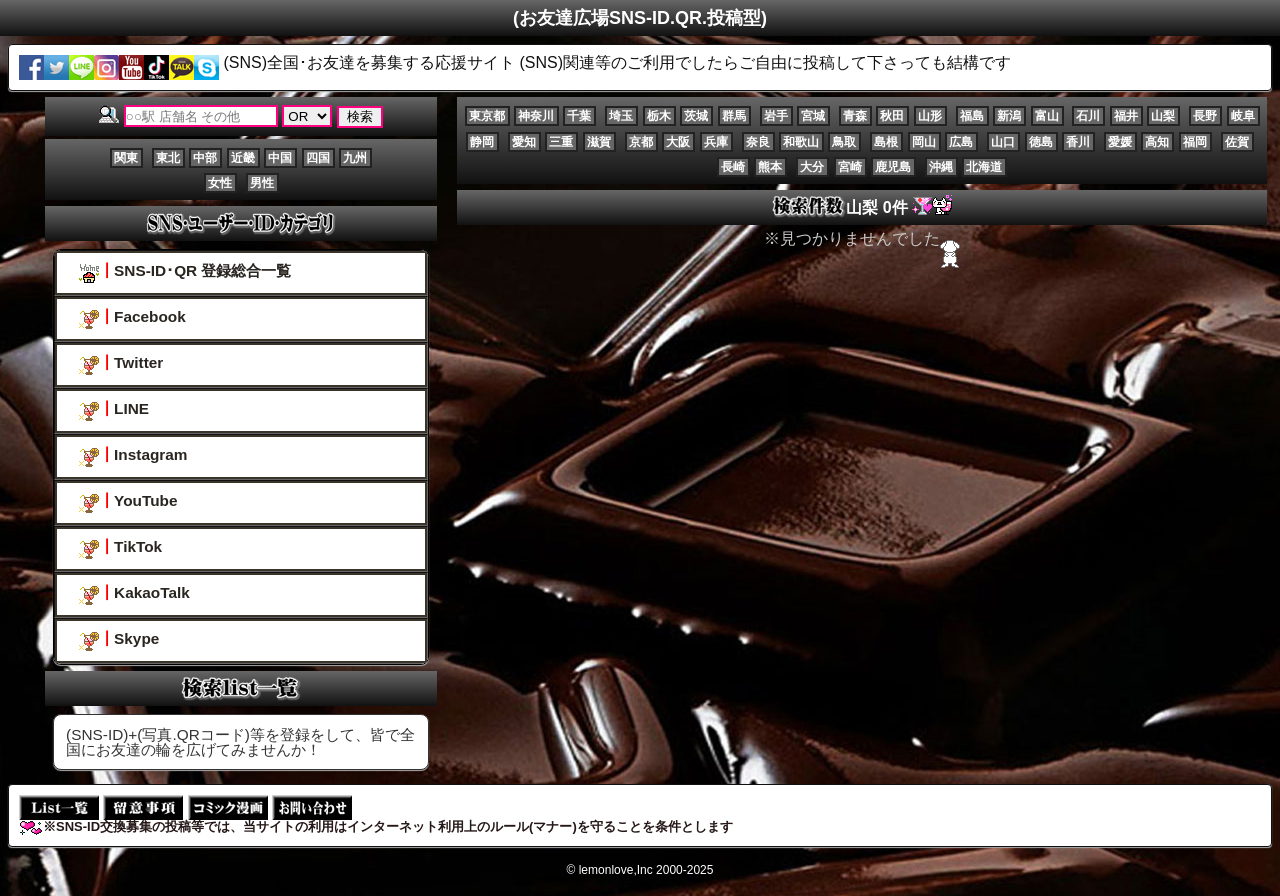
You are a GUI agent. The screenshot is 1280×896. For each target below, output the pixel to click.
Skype (119, 640)
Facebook (132, 318)
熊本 (770, 167)
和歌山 (801, 142)
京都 (641, 142)
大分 (812, 167)
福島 (972, 116)
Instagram (133, 456)
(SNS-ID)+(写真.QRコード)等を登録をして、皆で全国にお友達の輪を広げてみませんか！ (240, 742)
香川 (1078, 142)
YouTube (128, 502)
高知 (1157, 142)
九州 (355, 158)
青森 (855, 116)
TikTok (120, 548)
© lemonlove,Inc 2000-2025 (640, 870)
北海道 (984, 167)
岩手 (776, 116)
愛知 (524, 142)
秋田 (892, 116)
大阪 (678, 142)
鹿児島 (893, 167)
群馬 (734, 116)
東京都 (487, 116)
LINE (114, 410)
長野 (1205, 116)
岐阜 (1243, 116)
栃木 (659, 116)
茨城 (696, 116)
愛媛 (1120, 142)
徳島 (1041, 142)
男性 (262, 183)
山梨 (1163, 116)
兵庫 (716, 142)
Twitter (121, 364)
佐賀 (1237, 142)
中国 (280, 158)
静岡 (482, 142)
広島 (961, 142)
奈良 (758, 142)
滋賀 (599, 142)
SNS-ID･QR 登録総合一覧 (185, 272)
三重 (561, 142)
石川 (1088, 116)
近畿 (243, 158)
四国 (318, 158)
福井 (1126, 116)
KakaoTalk (134, 594)
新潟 (1009, 116)
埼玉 (621, 116)
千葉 (579, 116)
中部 (205, 158)
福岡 (1195, 142)
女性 (220, 183)
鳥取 (844, 142)
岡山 (924, 142)
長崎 (733, 167)
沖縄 (941, 167)
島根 (886, 142)
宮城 (813, 116)
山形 (930, 116)
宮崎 (850, 167)
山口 (1003, 142)
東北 (168, 158)
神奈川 (536, 116)
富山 (1047, 116)
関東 (126, 158)
